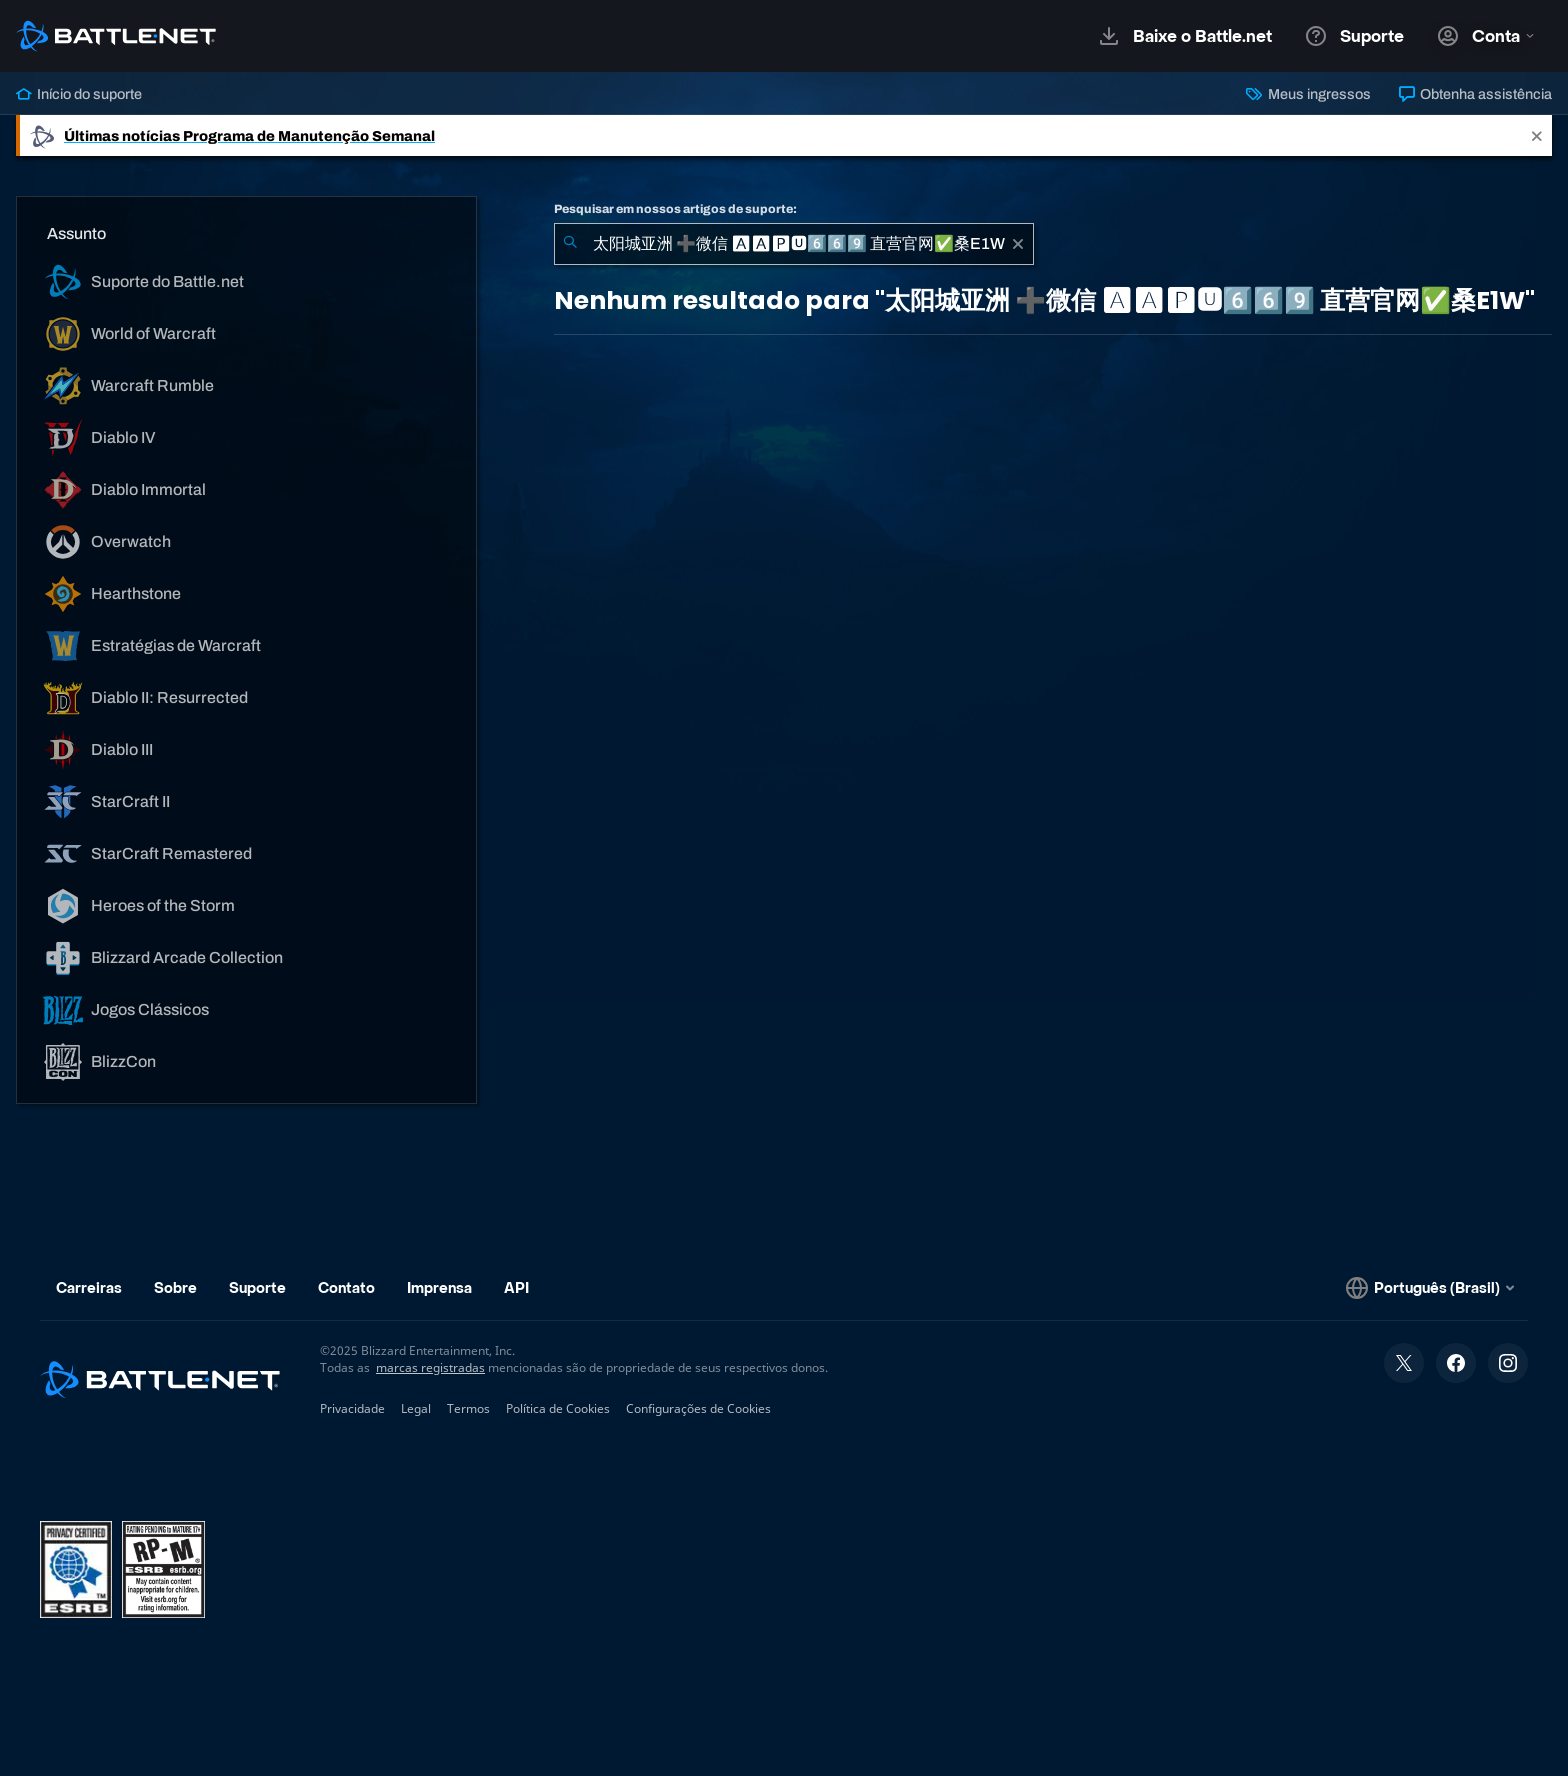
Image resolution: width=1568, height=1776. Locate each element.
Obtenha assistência (1475, 94)
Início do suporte (79, 94)
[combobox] (794, 244)
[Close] (1537, 135)
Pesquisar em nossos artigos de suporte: (675, 209)
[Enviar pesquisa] (570, 244)
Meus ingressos (1308, 94)
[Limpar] (1018, 244)
